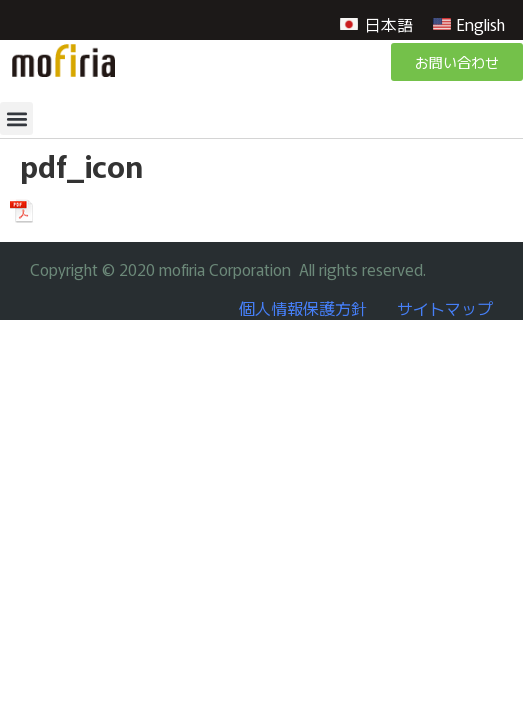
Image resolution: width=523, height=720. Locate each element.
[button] (16, 118)
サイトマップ (445, 308)
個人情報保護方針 (303, 308)
